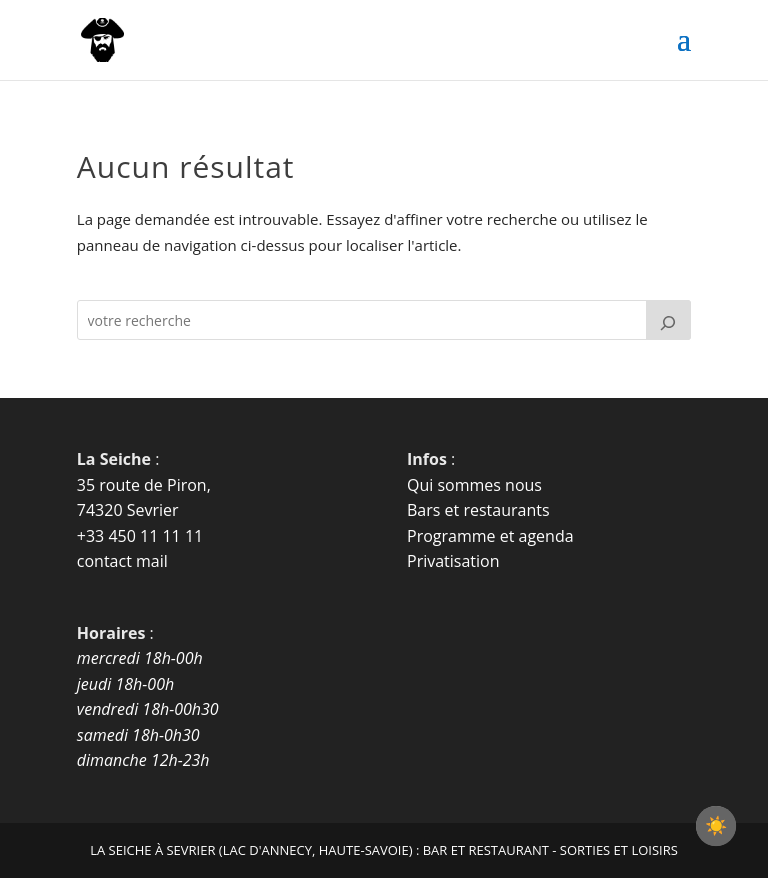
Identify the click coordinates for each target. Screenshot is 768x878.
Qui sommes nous (474, 485)
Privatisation (453, 561)
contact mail (122, 561)
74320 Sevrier (128, 510)
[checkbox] (716, 826)
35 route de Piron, (144, 485)
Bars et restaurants (478, 510)
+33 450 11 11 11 (140, 536)
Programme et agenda (490, 536)
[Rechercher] (669, 320)
